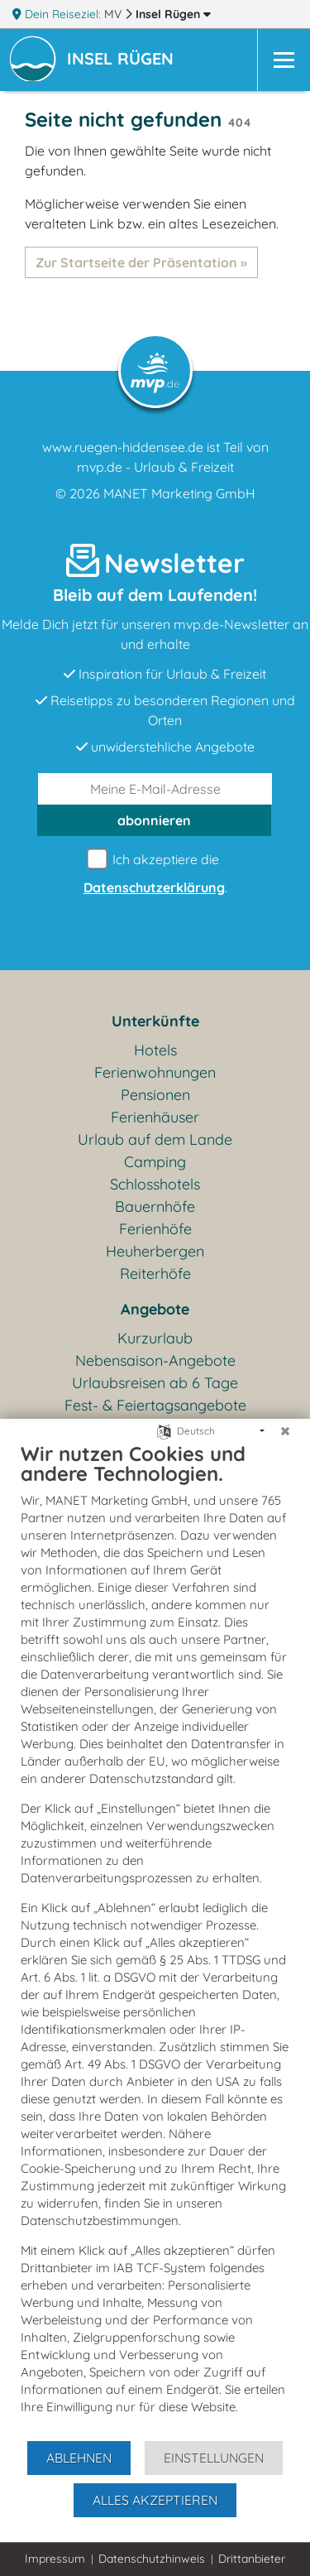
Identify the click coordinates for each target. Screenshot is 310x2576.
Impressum (55, 2558)
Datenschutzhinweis (151, 2558)
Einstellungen (214, 2457)
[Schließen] (285, 1431)
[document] (155, 1940)
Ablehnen (79, 2457)
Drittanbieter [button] (251, 2558)
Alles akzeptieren (155, 2500)
